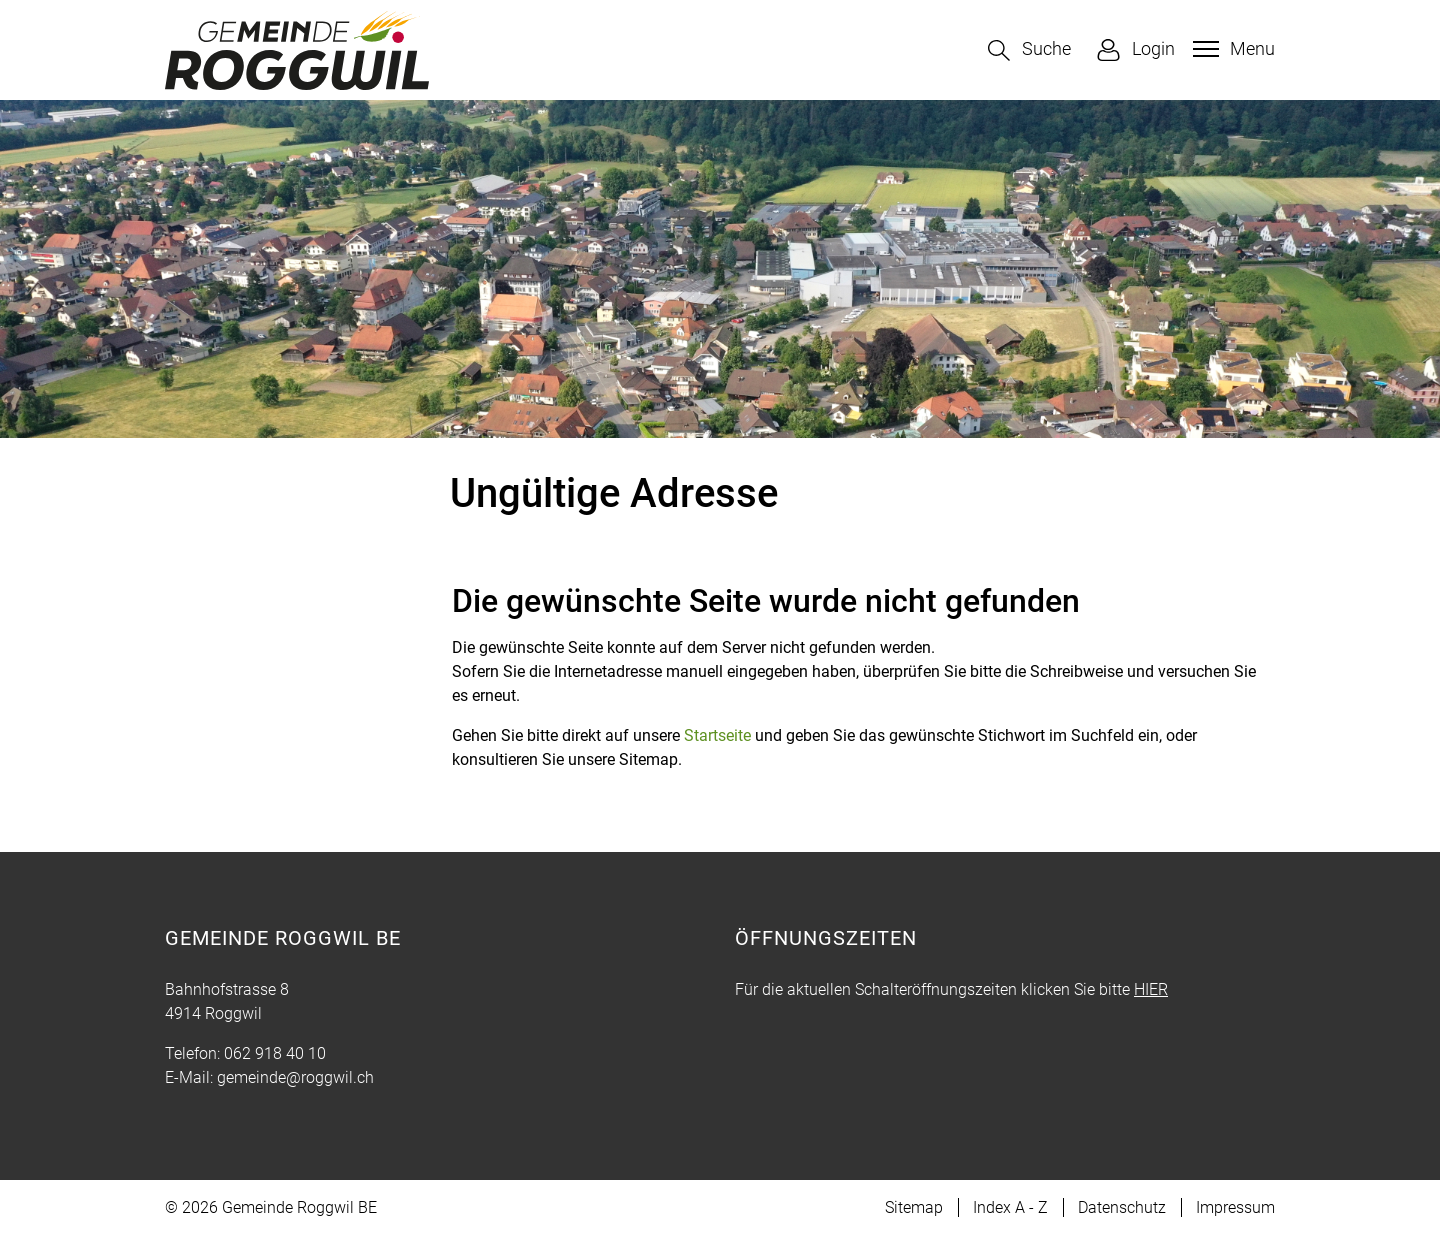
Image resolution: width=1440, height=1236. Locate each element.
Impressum (1235, 1207)
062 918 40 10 (275, 1053)
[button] (1029, 50)
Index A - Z (1010, 1207)
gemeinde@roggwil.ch (295, 1077)
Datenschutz (1122, 1207)
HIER (1151, 989)
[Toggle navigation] (1231, 49)
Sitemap (914, 1207)
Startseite (717, 735)
